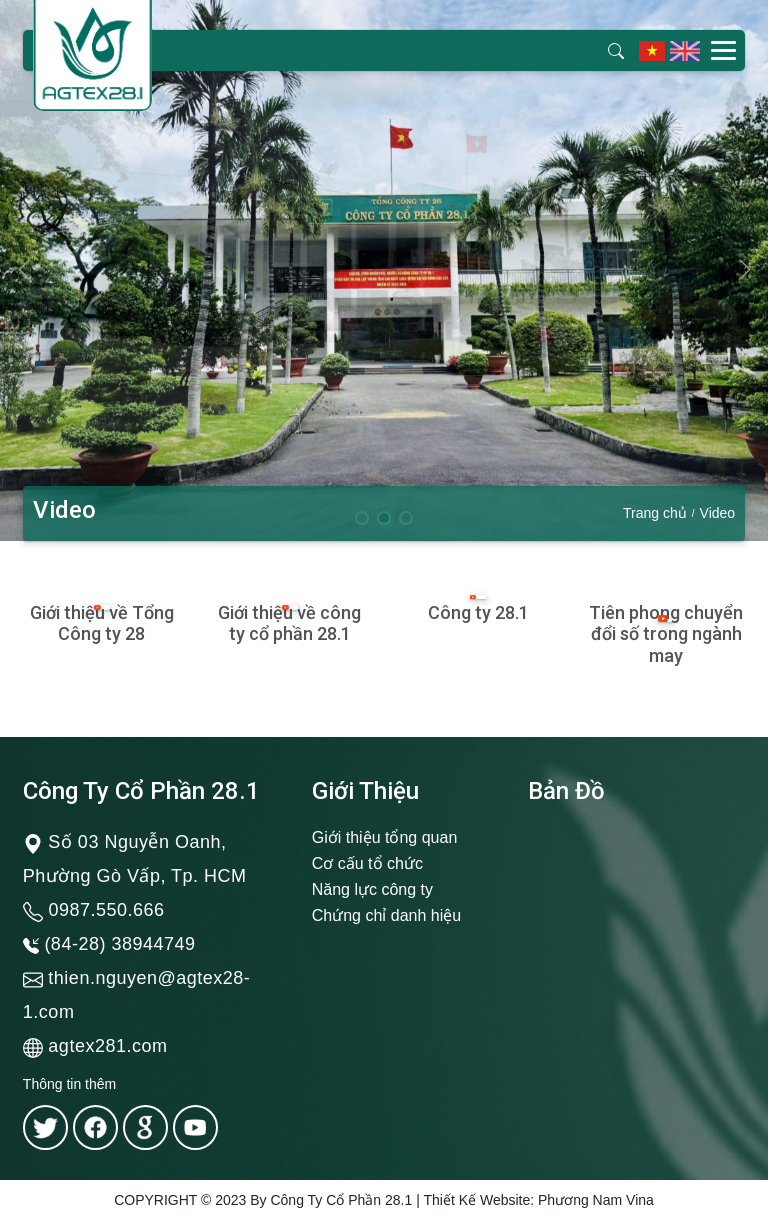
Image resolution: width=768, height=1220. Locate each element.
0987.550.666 (106, 910)
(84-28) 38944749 (119, 944)
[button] (744, 270)
